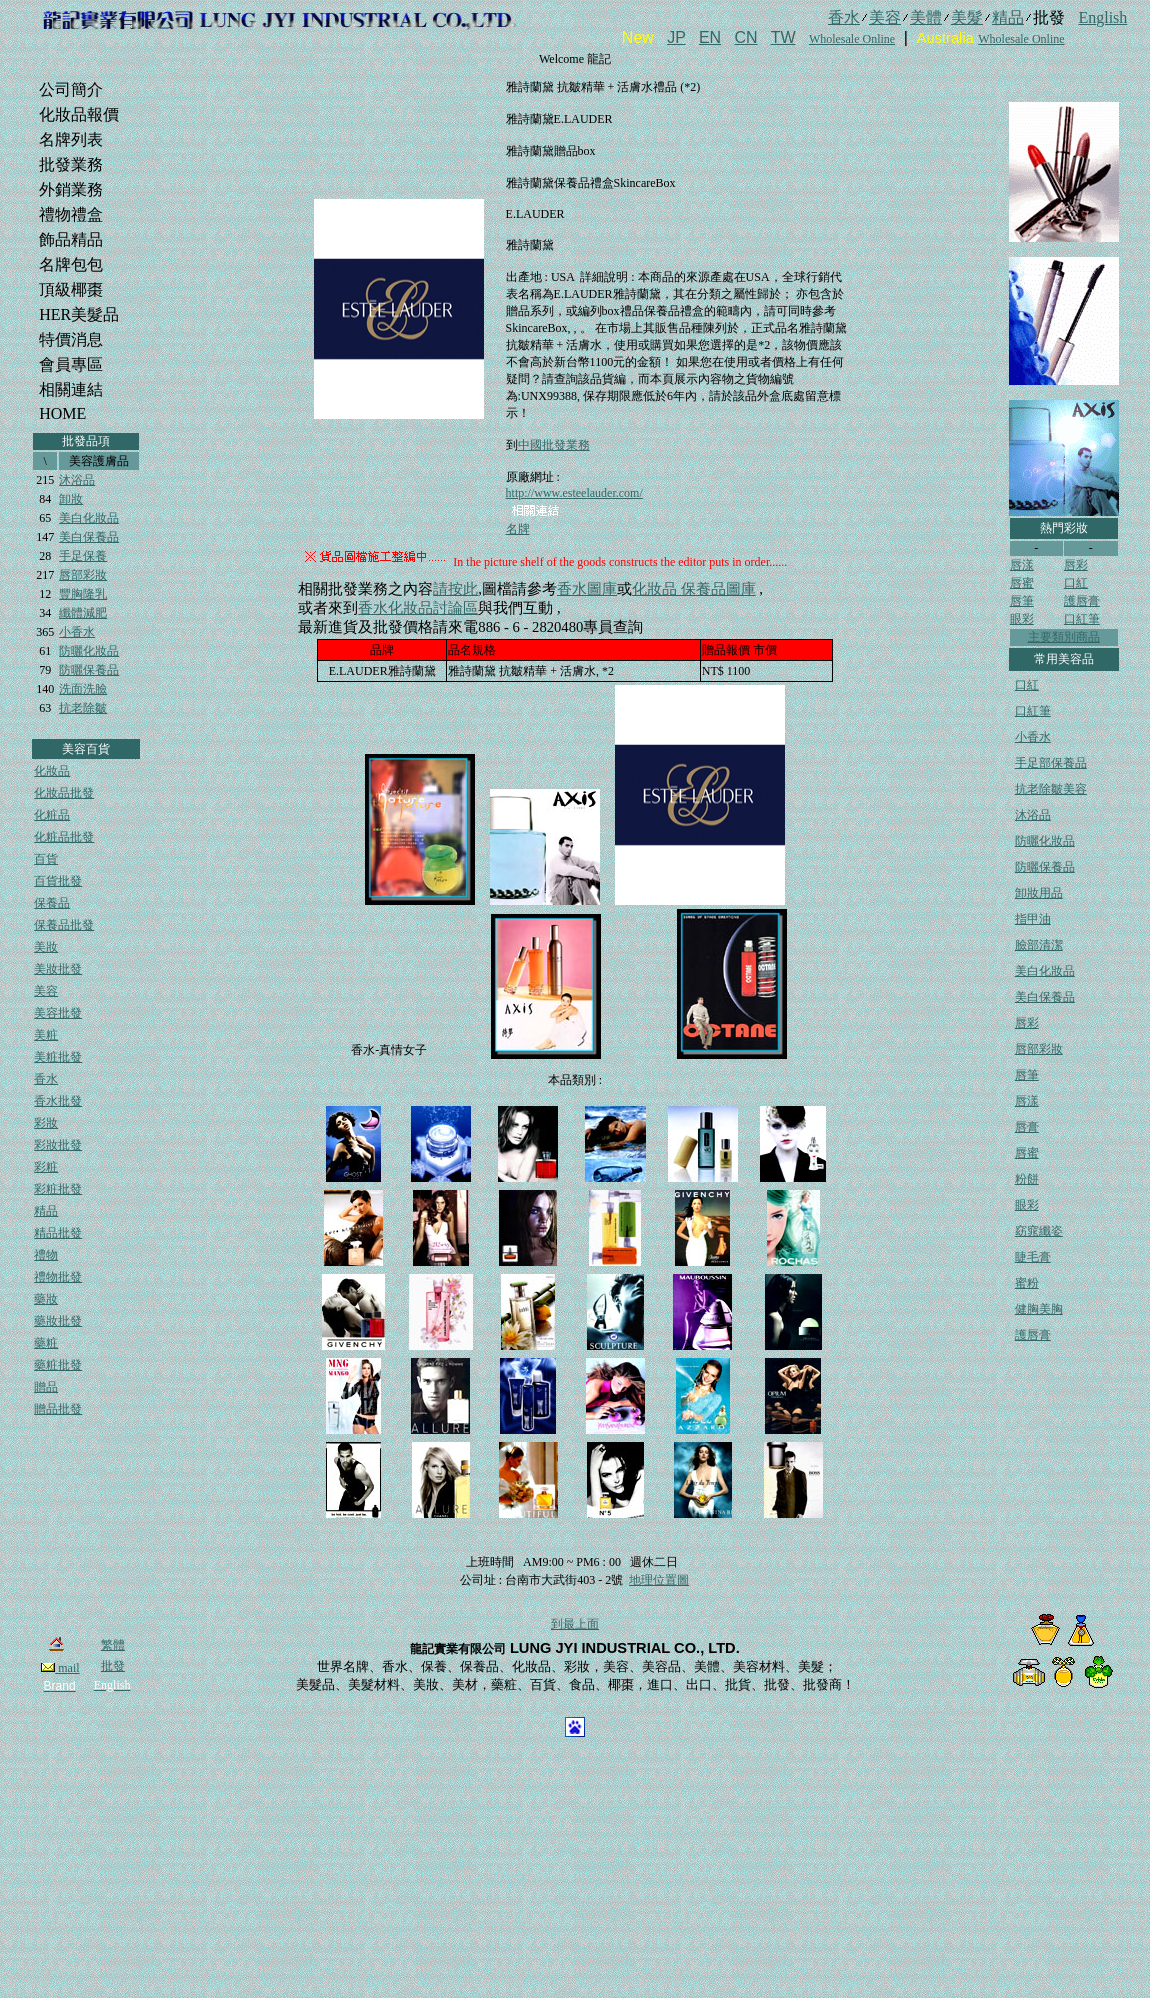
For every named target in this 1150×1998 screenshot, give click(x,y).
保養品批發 (64, 925)
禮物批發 (58, 1277)
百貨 (46, 859)
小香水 (77, 632)
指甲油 (1033, 919)
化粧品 (52, 815)
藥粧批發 (58, 1365)
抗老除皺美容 (1051, 789)
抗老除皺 (83, 708)
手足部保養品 (1051, 763)
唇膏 (1027, 1127)
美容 (46, 991)
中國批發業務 (554, 445)
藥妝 (46, 1299)
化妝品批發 (64, 793)
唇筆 (1022, 601)
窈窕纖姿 (1039, 1231)
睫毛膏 (1033, 1257)
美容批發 (58, 1013)
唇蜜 (1022, 583)
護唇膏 (1082, 601)
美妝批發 (58, 969)
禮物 (46, 1255)
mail (60, 1668)
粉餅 (1027, 1179)
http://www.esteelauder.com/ (574, 493)
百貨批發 (58, 881)
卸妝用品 (1039, 893)
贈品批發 (58, 1409)
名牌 (518, 529)
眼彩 (1022, 619)
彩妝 (46, 1123)
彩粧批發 (58, 1189)
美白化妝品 (89, 518)
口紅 (1076, 583)
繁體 (113, 1645)
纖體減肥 (83, 613)
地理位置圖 (659, 1580)
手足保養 (83, 556)
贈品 (46, 1387)
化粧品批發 (64, 837)
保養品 (52, 903)
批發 (113, 1666)
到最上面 (575, 1624)
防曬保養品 (89, 670)
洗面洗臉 (83, 689)
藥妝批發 (58, 1321)
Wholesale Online (852, 39)
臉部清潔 (1039, 945)
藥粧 (46, 1343)
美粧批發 (58, 1057)
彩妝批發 (58, 1145)
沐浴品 (77, 480)
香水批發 (58, 1101)
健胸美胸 (1039, 1309)
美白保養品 (89, 537)
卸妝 (71, 499)
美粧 (46, 1035)
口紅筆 (1082, 619)
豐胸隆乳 (83, 594)
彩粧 (46, 1167)
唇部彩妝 (83, 575)
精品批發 (58, 1233)
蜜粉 (1027, 1283)
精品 (46, 1211)
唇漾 (1022, 565)
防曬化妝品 (89, 651)
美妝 (46, 947)
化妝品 (52, 771)
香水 (46, 1079)
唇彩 (1076, 565)
